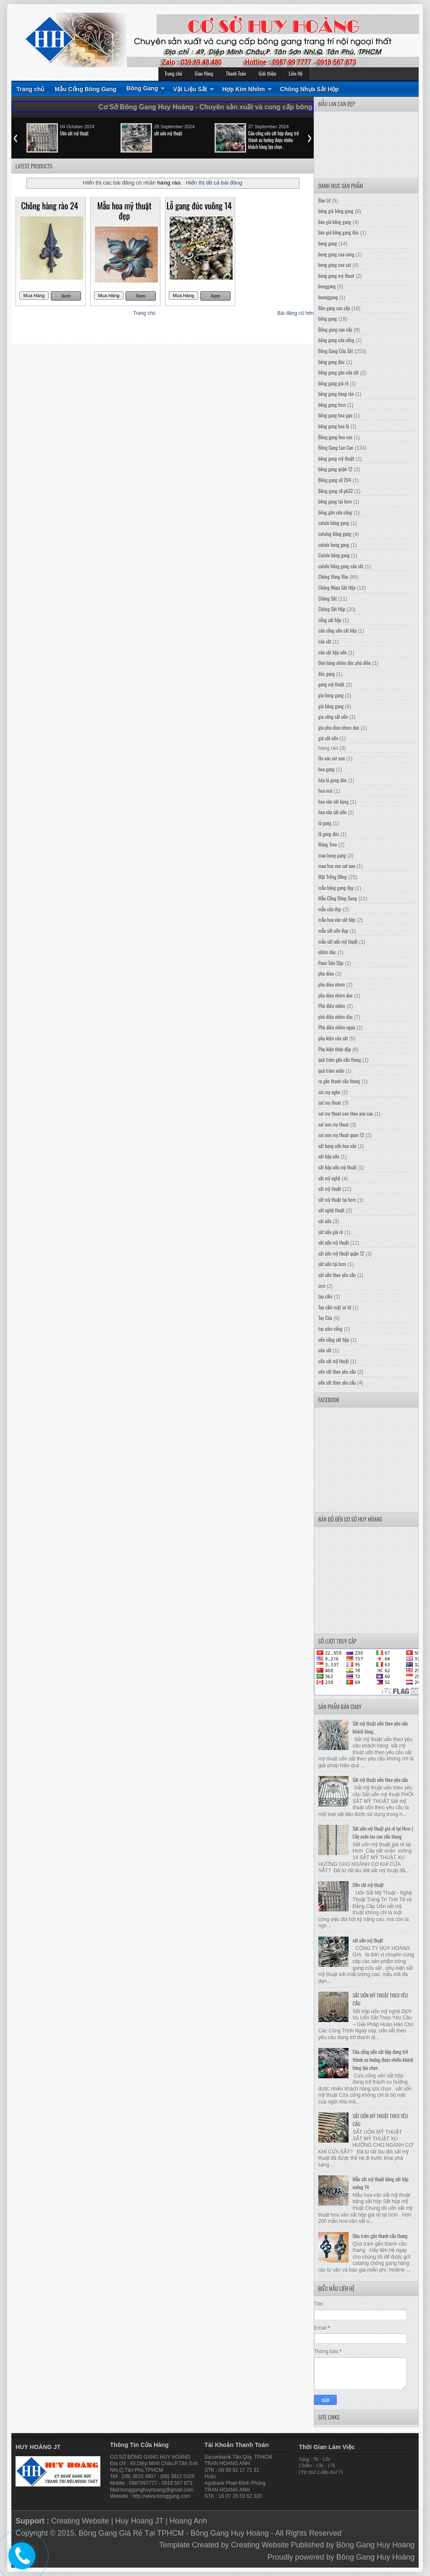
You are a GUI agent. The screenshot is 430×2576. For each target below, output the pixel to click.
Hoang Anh (188, 2521)
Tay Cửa (325, 1317)
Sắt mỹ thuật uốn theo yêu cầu (380, 1779)
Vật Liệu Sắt (190, 89)
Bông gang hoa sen (335, 437)
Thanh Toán (236, 73)
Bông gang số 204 (334, 479)
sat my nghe (329, 1091)
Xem (66, 295)
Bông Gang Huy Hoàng (375, 2545)
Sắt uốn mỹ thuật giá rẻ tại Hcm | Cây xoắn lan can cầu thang (383, 1832)
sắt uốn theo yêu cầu (337, 1274)
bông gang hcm (332, 404)
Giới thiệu (267, 73)
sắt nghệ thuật (331, 1210)
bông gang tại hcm (335, 501)
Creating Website (80, 2521)
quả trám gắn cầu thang (339, 1059)
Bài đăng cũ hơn (295, 313)
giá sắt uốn (328, 738)
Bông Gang (142, 88)
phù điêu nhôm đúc (335, 1016)
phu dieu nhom (331, 984)
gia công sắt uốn (333, 716)
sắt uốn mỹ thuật (168, 133)
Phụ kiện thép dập (334, 1049)
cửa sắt (324, 641)
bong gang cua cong (336, 254)
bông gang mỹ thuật (336, 458)
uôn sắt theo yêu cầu (337, 1371)
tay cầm (325, 1296)
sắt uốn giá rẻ (330, 1231)
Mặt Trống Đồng (332, 876)
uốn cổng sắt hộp (333, 1339)
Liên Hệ (295, 73)
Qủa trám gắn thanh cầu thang (380, 2235)
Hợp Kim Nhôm (243, 89)
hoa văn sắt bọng (333, 801)
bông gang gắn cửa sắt (338, 372)
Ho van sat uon (331, 758)
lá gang (324, 822)
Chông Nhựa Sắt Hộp (309, 89)
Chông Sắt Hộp (331, 608)
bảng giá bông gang (336, 210)
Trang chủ (173, 73)
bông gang (327, 318)
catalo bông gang (333, 522)
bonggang (327, 286)
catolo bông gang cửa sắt (340, 566)
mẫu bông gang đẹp (336, 887)
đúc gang (326, 673)
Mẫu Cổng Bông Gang (85, 89)
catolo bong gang (333, 544)
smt (321, 1285)
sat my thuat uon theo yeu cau (345, 1113)
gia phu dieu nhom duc (338, 727)
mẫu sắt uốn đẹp (333, 930)
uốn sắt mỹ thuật (333, 1361)
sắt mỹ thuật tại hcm (337, 1199)
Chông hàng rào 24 (49, 205)
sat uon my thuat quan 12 (341, 1134)
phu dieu (326, 973)
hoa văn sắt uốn (332, 812)
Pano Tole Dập (330, 962)
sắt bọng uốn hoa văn (337, 1145)
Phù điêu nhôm (331, 1005)
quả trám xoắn (331, 1070)
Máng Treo (327, 844)
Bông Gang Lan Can (335, 447)
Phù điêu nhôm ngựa (336, 1027)
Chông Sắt (327, 598)
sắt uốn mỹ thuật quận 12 (341, 1253)
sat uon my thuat (333, 1124)
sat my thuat (329, 1102)
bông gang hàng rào (336, 393)
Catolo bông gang (334, 555)
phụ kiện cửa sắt (333, 1038)
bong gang (327, 243)
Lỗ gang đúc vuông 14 (198, 205)
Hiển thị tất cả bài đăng (214, 182)
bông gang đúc (331, 361)
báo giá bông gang (334, 221)
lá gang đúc (328, 833)
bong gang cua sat (334, 264)
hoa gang (326, 769)
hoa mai (325, 790)
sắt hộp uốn (328, 1156)
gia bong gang (330, 695)
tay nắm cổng (330, 1328)
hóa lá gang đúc (332, 780)
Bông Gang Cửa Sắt (335, 350)
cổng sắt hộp (329, 619)
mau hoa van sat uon (336, 865)
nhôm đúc (327, 951)
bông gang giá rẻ (333, 383)
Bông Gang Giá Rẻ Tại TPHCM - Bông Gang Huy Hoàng (174, 2533)
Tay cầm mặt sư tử (334, 1307)
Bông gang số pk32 (335, 490)
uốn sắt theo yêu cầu (337, 1382)
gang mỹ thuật (331, 684)
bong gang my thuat (336, 275)
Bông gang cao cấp (335, 329)
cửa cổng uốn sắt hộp (337, 630)
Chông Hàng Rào (333, 576)
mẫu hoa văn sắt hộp (336, 919)
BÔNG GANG (142, 2457)
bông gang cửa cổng (336, 339)
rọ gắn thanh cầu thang (339, 1081)
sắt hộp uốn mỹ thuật (337, 1167)
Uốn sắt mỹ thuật (74, 133)
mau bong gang (332, 855)
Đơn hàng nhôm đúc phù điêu (344, 662)
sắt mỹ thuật (329, 1188)
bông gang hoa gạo (335, 415)
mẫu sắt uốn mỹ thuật (338, 941)
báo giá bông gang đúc (338, 232)
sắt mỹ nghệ (329, 1178)
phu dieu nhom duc (335, 995)
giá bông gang (330, 706)
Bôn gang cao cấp (334, 307)
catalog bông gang (334, 533)
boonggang (328, 297)
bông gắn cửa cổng (335, 512)
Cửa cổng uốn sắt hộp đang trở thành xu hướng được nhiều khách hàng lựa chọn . (273, 140)
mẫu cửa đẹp (329, 909)
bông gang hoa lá (333, 426)
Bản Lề (324, 200)
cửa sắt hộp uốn (332, 652)
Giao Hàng (204, 73)
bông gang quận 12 (335, 468)
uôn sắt (324, 1350)
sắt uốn (324, 1221)
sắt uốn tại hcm (332, 1263)
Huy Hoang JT (139, 2521)
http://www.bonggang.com (161, 2496)
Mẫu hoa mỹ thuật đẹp (124, 210)
